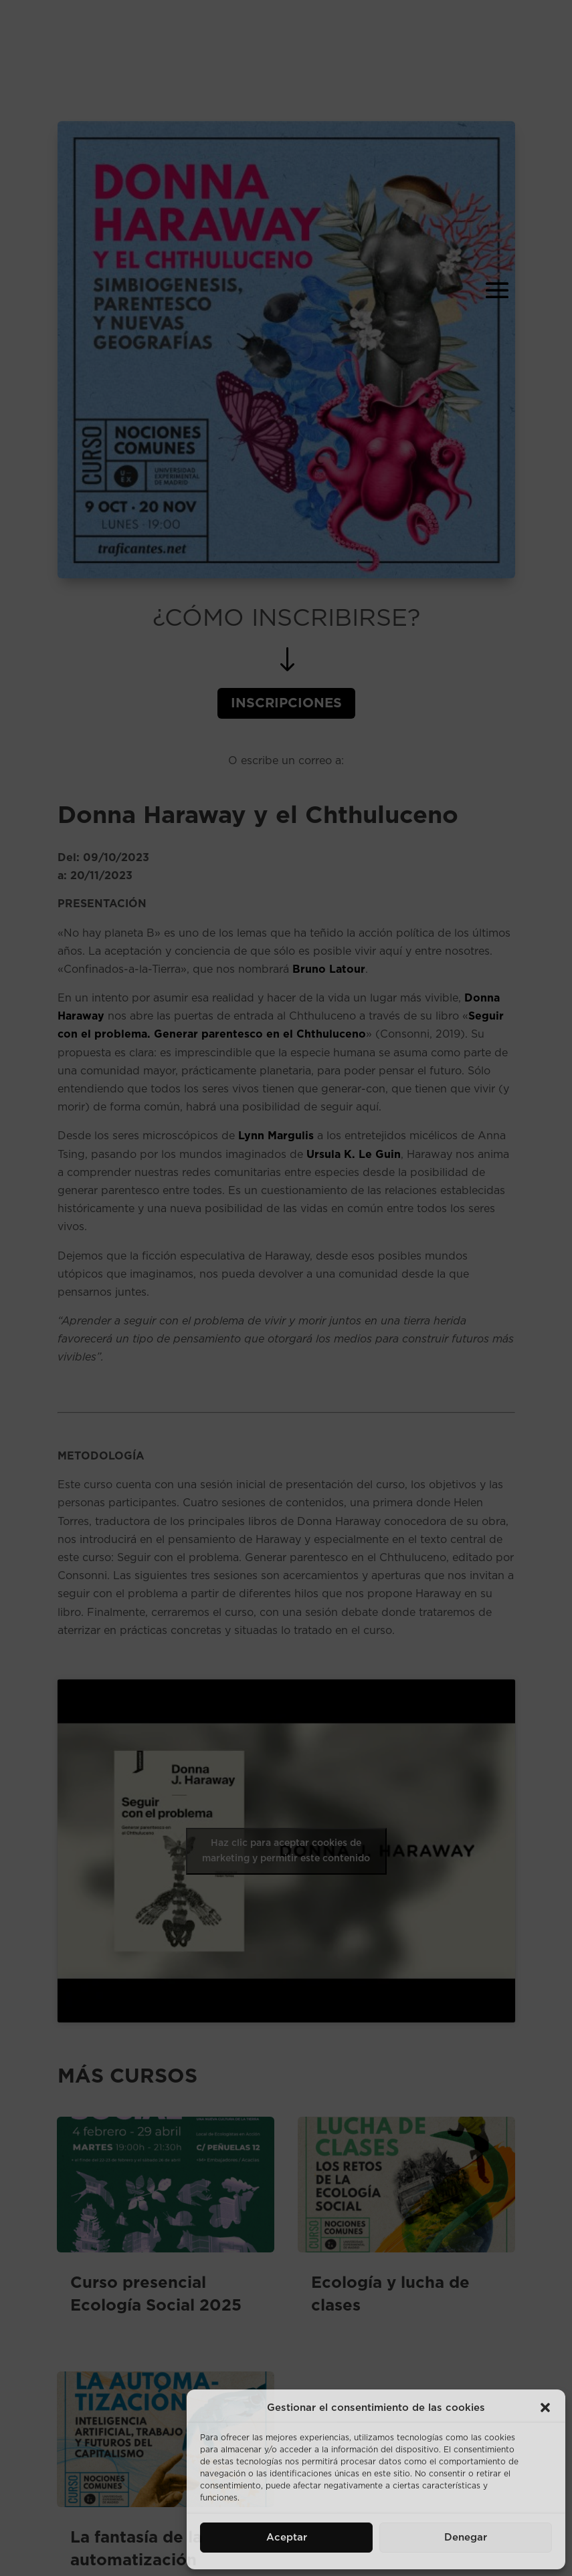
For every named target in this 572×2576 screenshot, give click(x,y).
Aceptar (286, 2538)
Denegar (465, 2538)
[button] (545, 2407)
